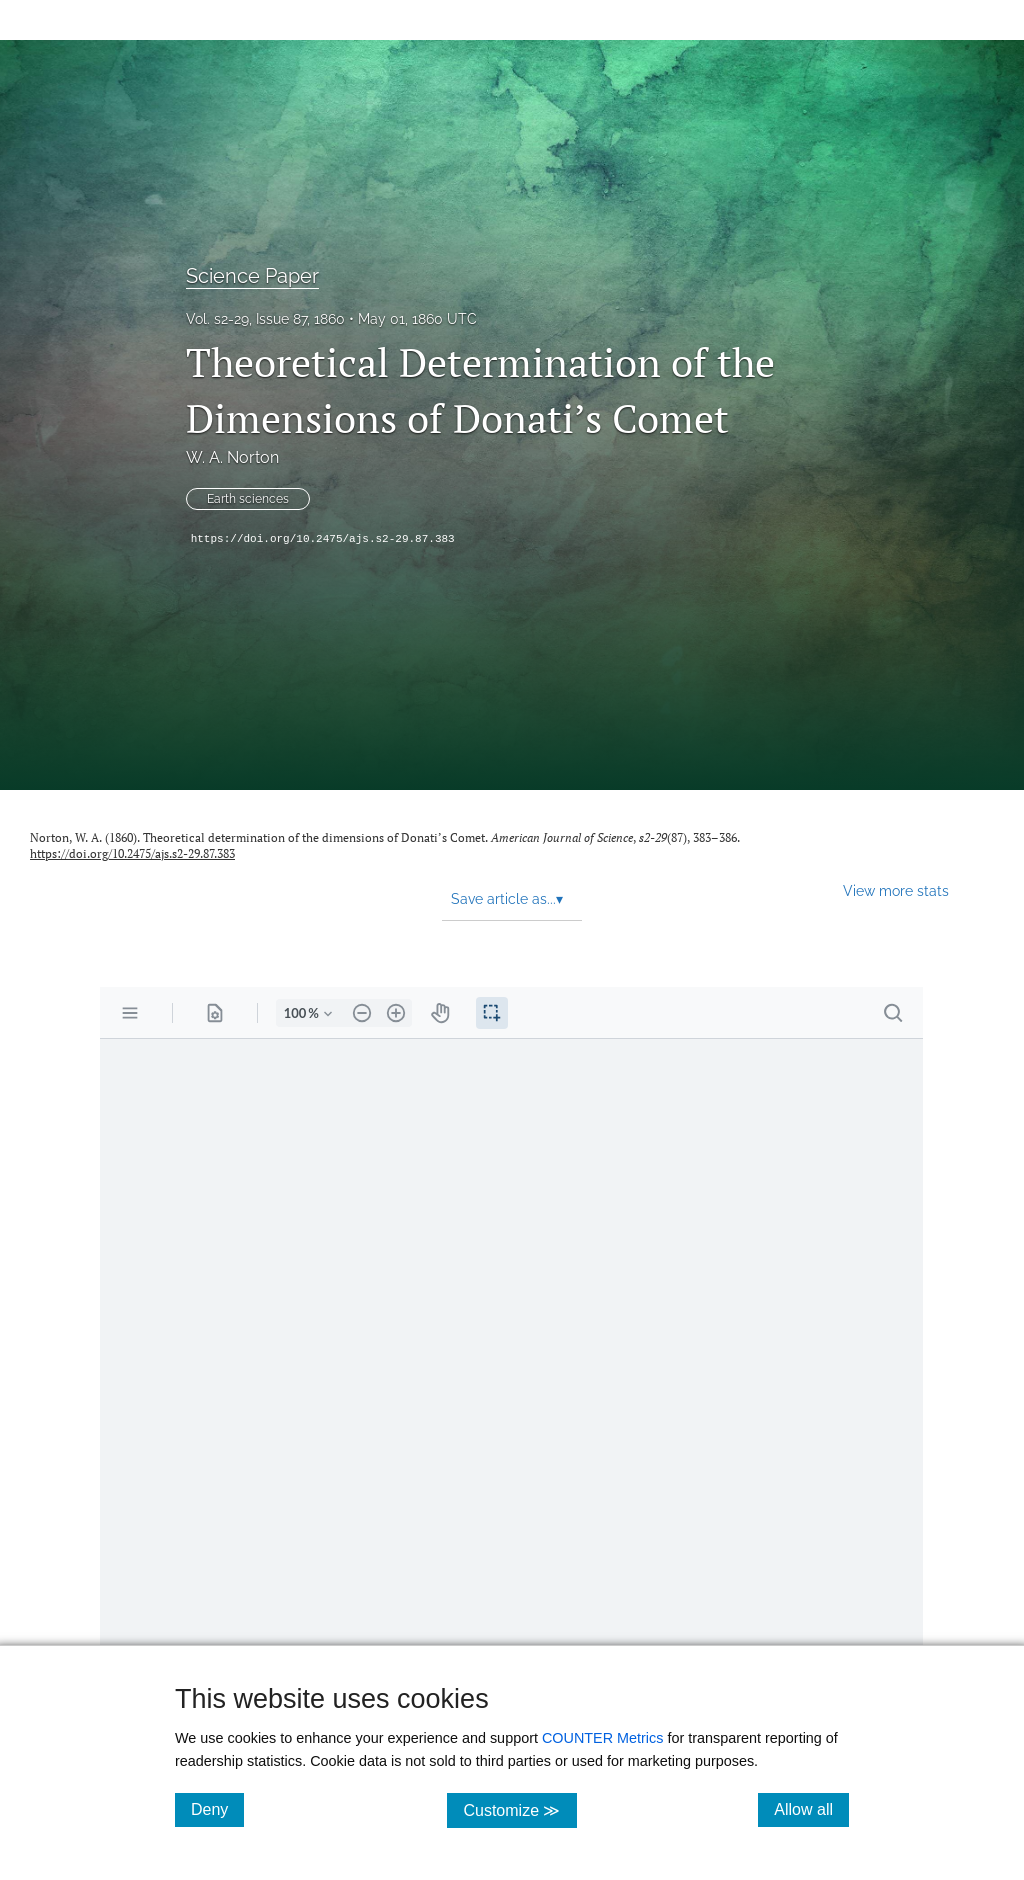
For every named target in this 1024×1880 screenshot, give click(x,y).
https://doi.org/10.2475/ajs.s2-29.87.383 (323, 539)
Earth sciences (248, 499)
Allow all (811, 1809)
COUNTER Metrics (603, 1738)
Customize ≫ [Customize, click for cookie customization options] (519, 1809)
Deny (217, 1809)
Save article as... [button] (507, 899)
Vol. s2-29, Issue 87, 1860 (265, 319)
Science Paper (252, 276)
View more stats (896, 890)
